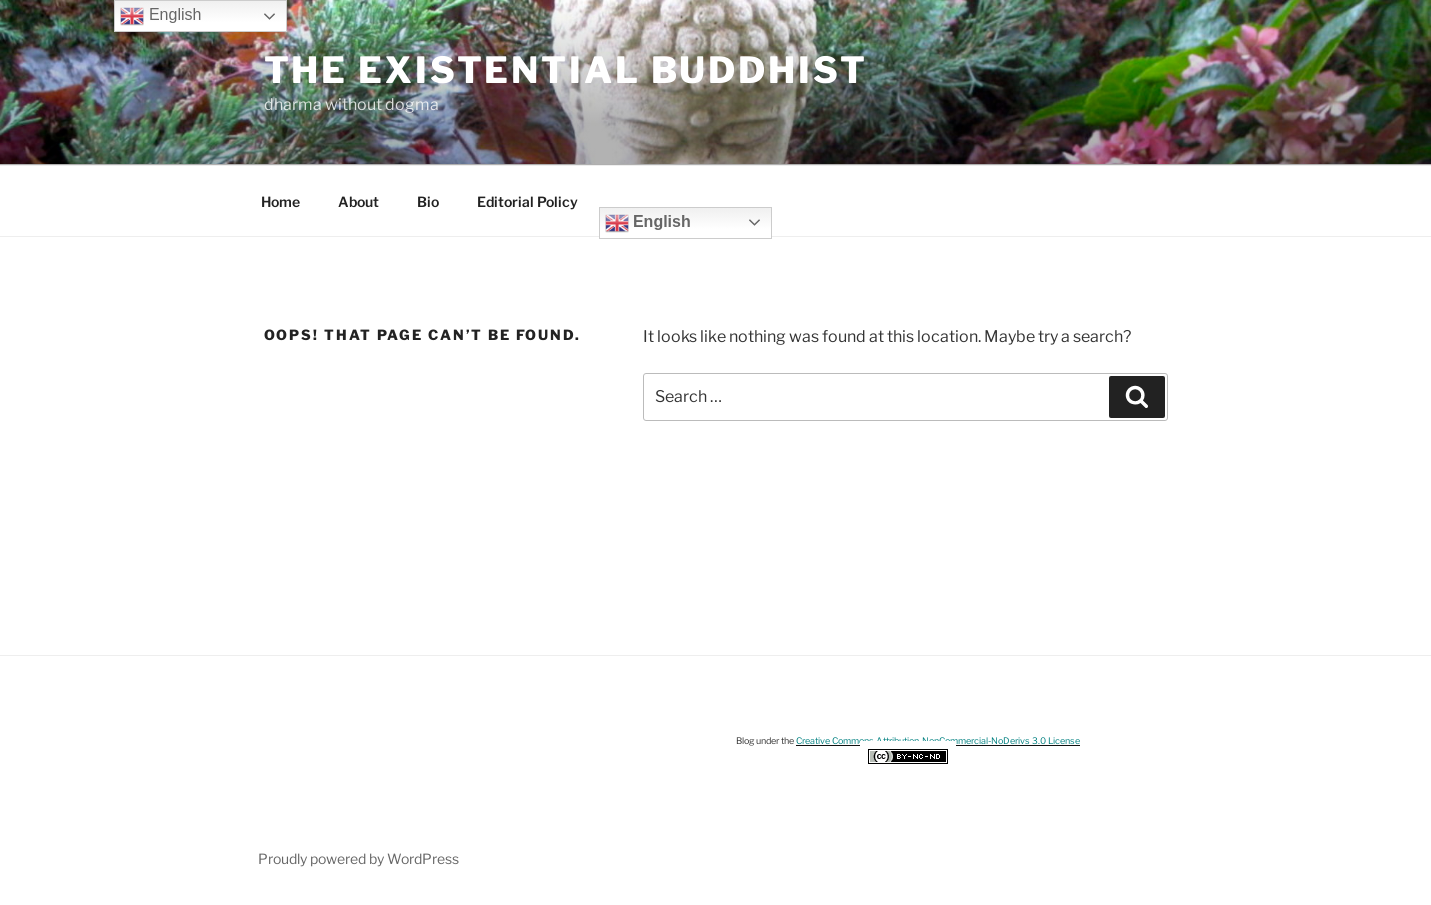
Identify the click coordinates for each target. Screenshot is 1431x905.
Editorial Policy (527, 201)
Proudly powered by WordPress (358, 858)
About (358, 201)
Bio (428, 201)
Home (280, 201)
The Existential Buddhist (566, 70)
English (648, 223)
